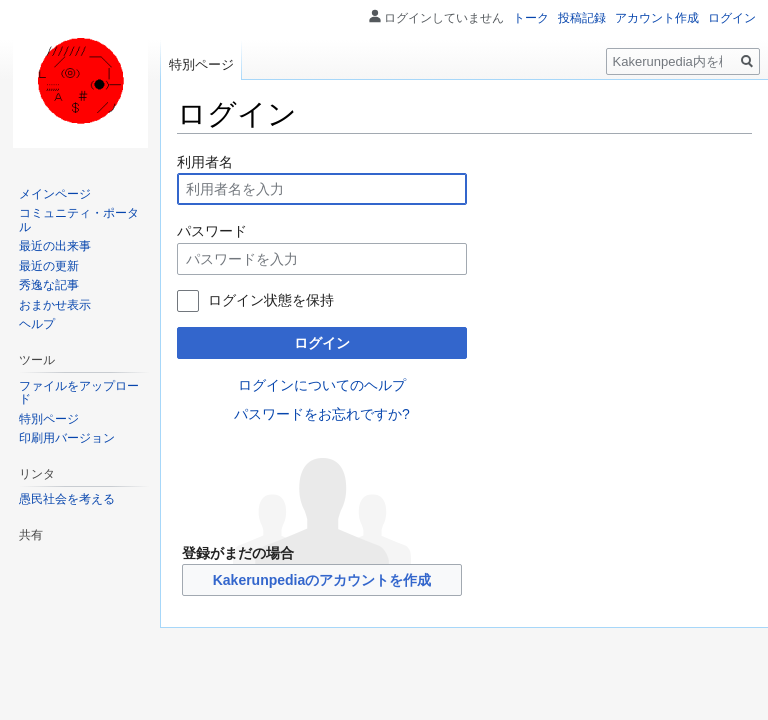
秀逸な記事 (49, 285)
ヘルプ (37, 324)
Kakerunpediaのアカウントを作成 (322, 580)
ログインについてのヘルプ (322, 385)
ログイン (322, 343)
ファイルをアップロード (79, 393)
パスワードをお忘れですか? (322, 414)
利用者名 (205, 162)
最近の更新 (49, 266)
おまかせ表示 (55, 305)
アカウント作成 (657, 18)
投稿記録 (582, 18)
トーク (531, 18)
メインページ (55, 194)
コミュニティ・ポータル (79, 220)
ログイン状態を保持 (271, 300)
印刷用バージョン (67, 438)
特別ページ (201, 64)
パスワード (212, 231)
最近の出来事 (55, 246)
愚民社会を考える (67, 499)
